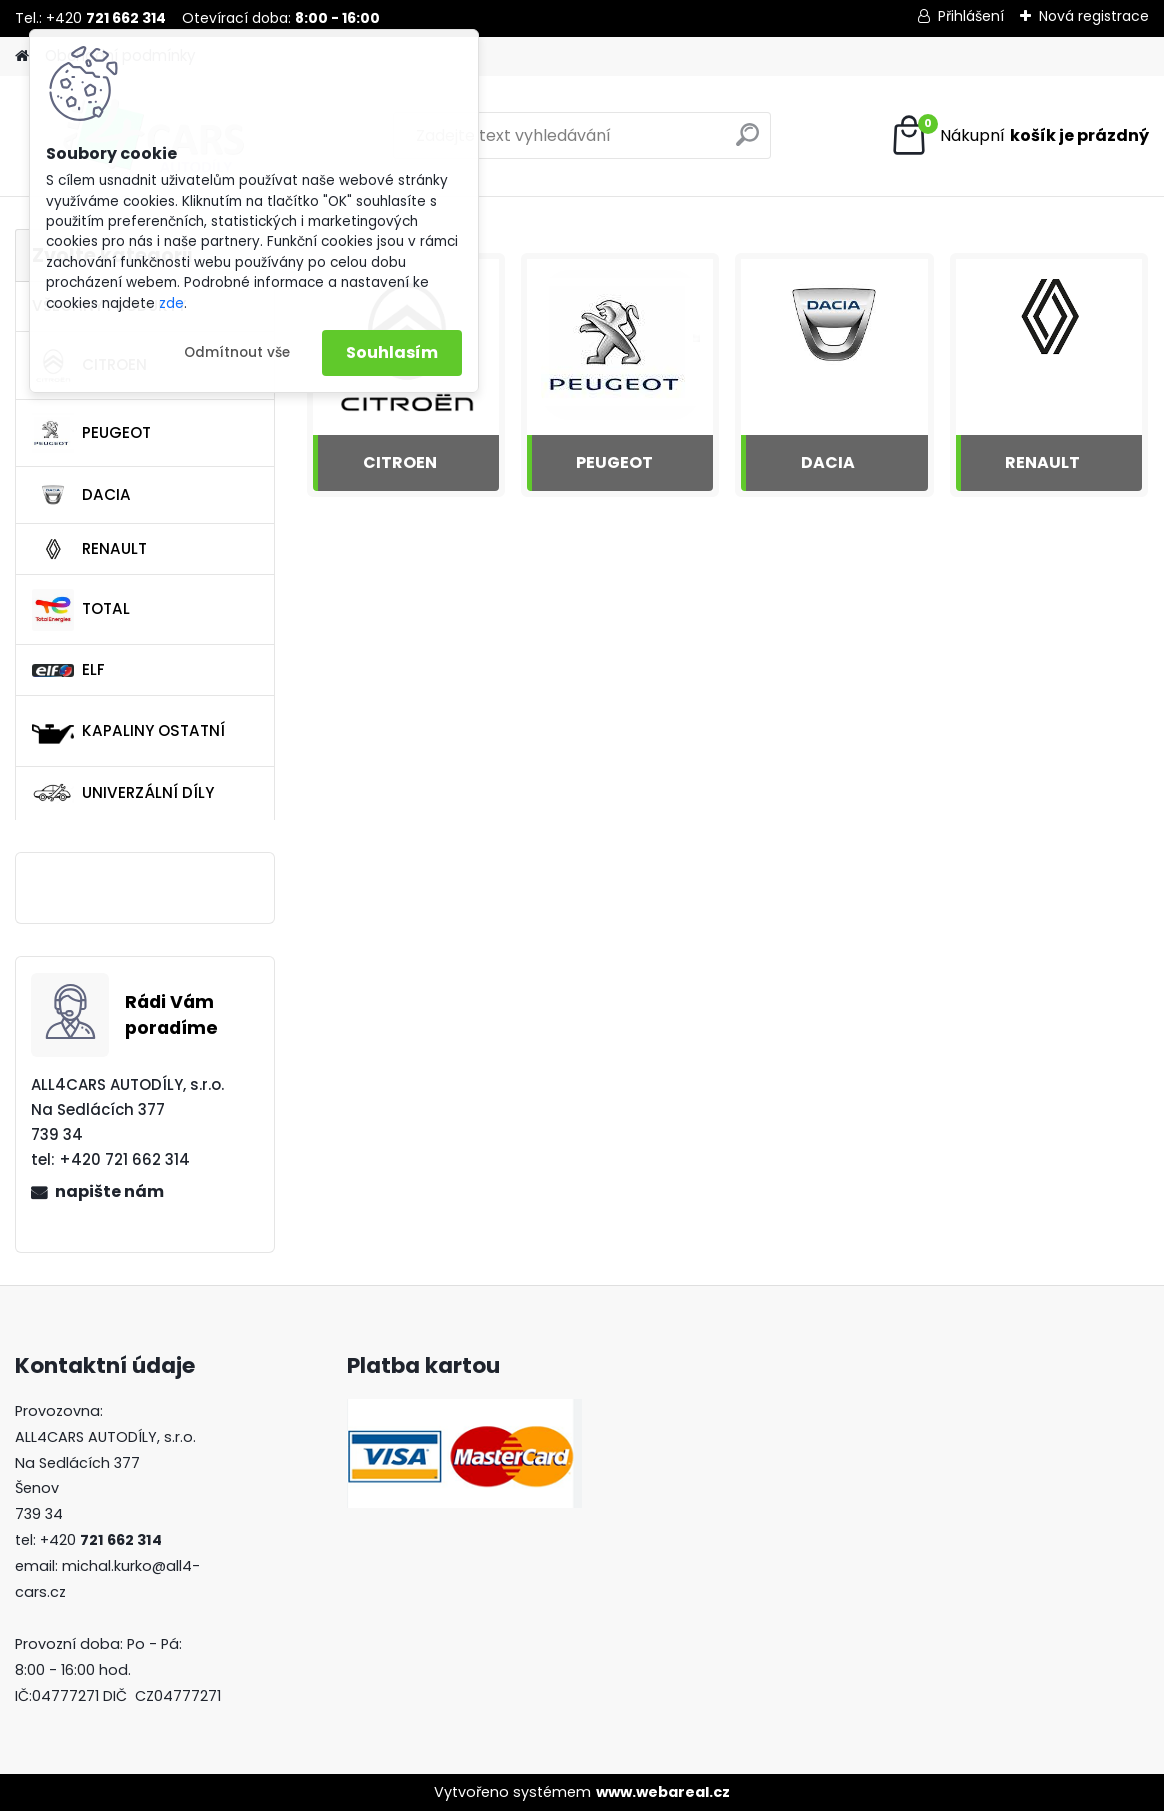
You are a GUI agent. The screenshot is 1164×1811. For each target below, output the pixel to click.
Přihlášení (971, 16)
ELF (68, 669)
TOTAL (81, 610)
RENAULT (89, 549)
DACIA (81, 495)
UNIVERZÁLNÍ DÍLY (123, 793)
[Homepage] (22, 56)
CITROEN (400, 462)
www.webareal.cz (663, 1792)
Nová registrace (1094, 16)
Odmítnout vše (237, 352)
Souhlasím (392, 352)
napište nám (109, 1191)
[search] (747, 142)
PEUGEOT (91, 433)
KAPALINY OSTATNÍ (128, 731)
